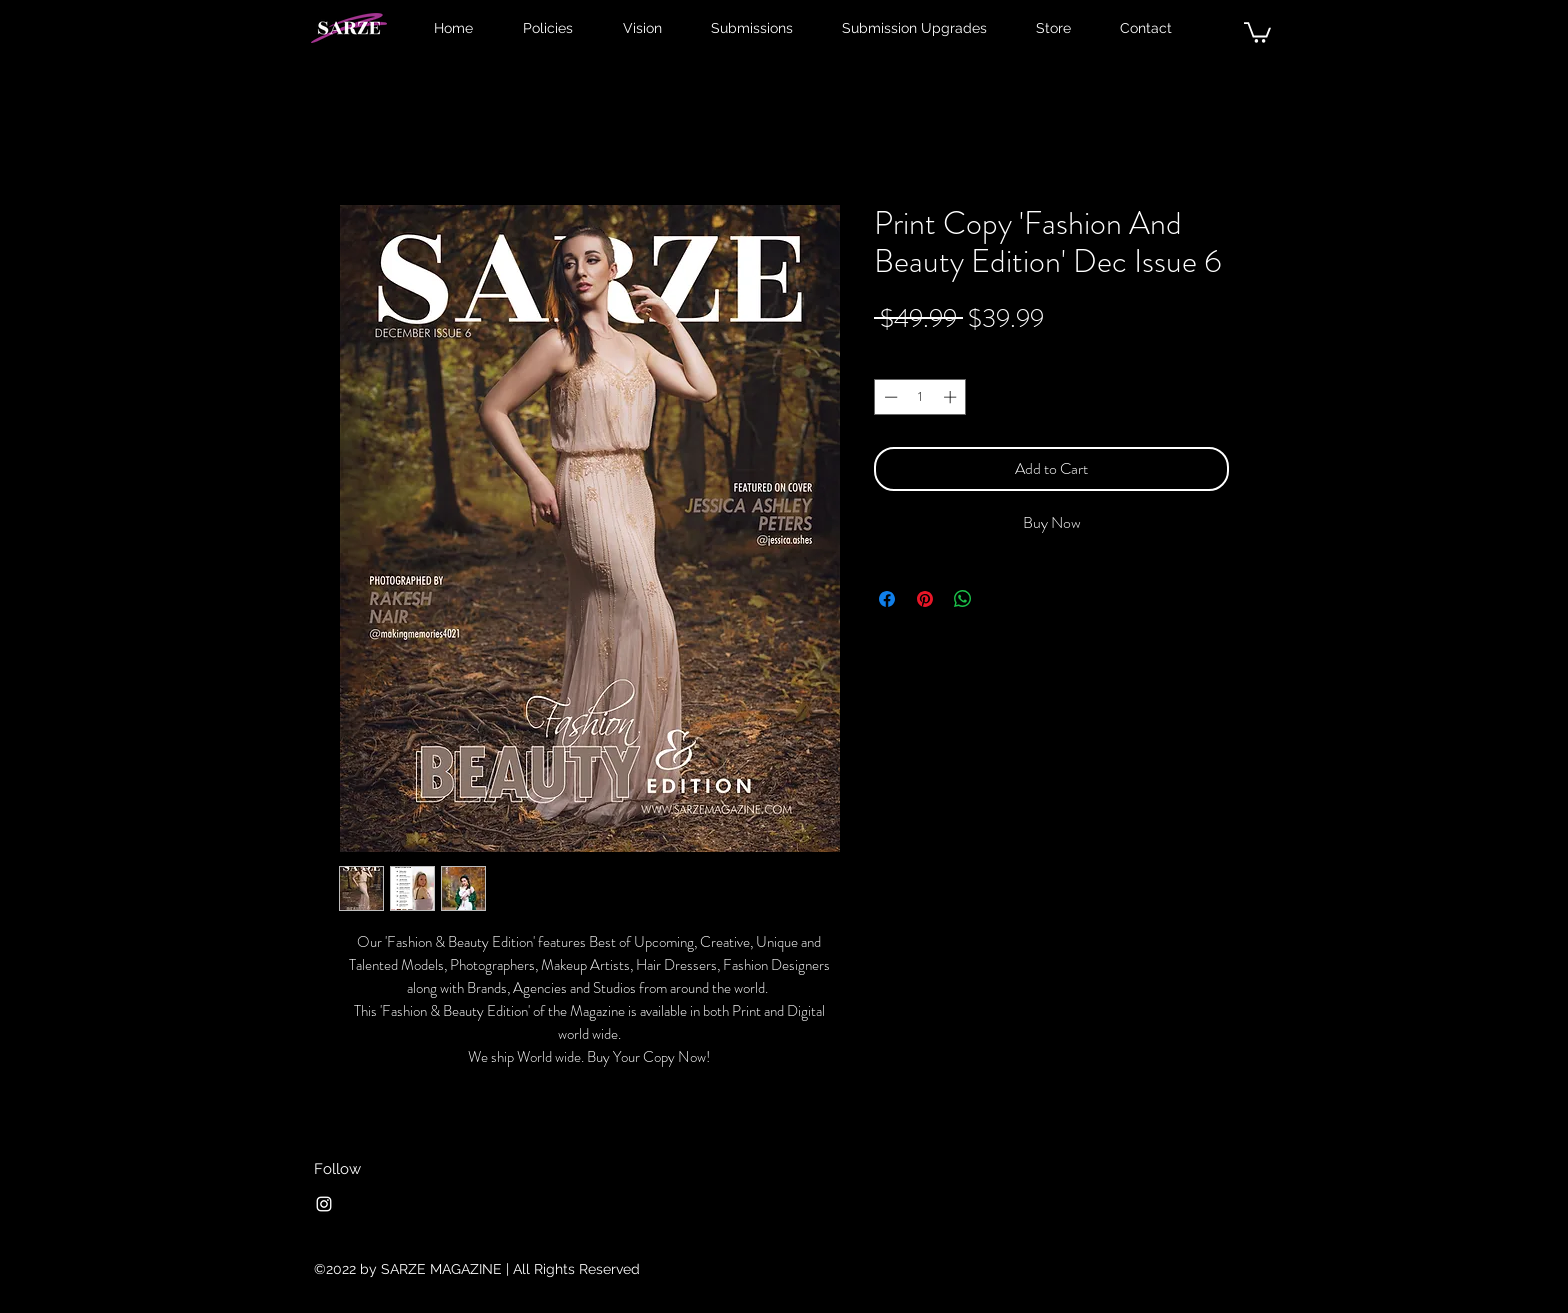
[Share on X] (1001, 599)
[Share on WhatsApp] (963, 599)
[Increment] (952, 397)
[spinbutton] (920, 397)
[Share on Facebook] (887, 599)
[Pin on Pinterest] (925, 599)
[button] (1257, 31)
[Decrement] (889, 397)
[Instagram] (324, 1204)
